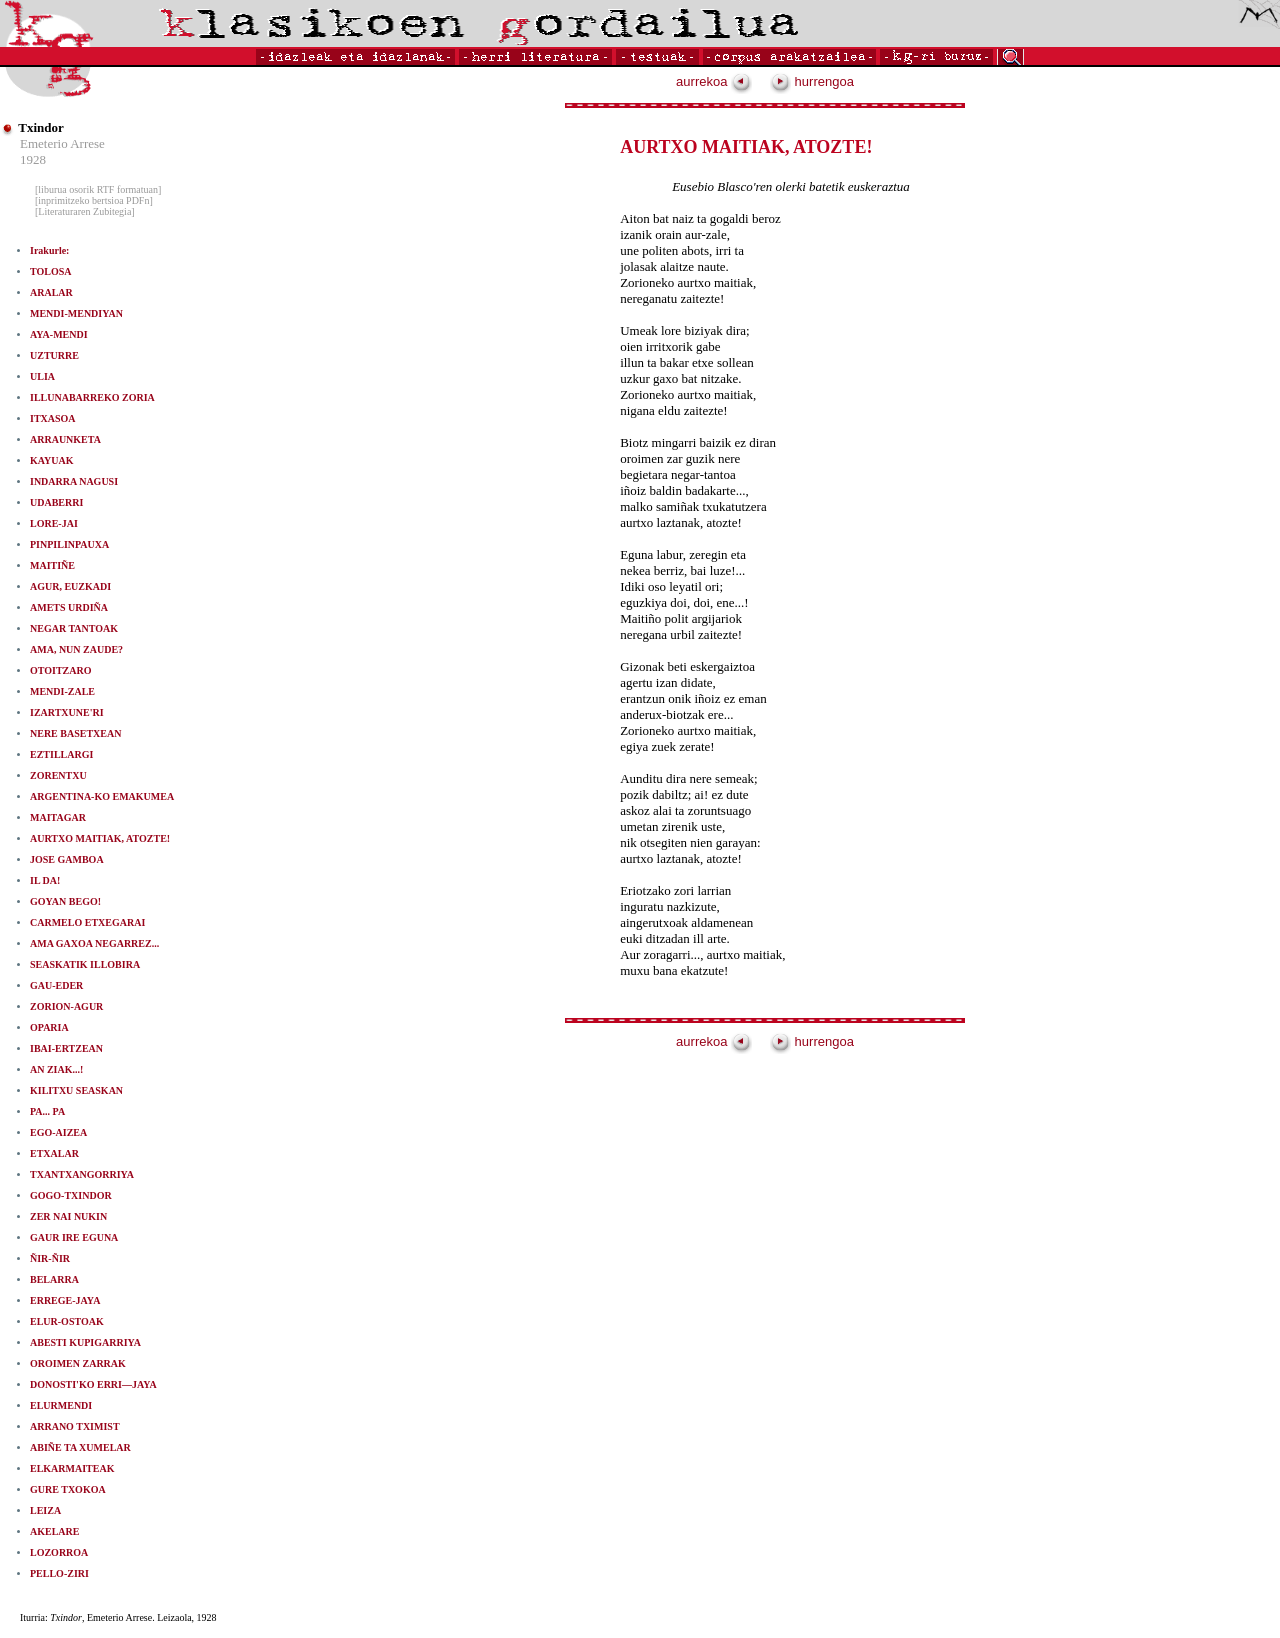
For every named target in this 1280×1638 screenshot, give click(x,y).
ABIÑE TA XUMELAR (80, 1447)
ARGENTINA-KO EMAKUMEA (102, 796)
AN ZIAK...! (56, 1069)
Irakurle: (49, 250)
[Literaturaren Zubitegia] (85, 211)
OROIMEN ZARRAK (78, 1363)
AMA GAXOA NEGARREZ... (94, 943)
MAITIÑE (52, 565)
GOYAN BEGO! (65, 901)
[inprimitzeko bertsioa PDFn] (94, 200)
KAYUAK (52, 460)
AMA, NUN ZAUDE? (76, 649)
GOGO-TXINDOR (71, 1195)
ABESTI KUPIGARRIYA (85, 1342)
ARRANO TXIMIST (75, 1426)
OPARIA (49, 1027)
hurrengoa (812, 81)
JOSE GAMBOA (67, 859)
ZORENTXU (58, 775)
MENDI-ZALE (62, 691)
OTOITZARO (61, 670)
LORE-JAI (54, 523)
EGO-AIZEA (58, 1132)
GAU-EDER (56, 985)
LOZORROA (59, 1552)
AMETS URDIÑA (69, 607)
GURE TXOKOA (68, 1489)
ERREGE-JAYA (65, 1300)
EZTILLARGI (61, 754)
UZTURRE (54, 355)
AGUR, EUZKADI (70, 586)
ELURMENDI (61, 1405)
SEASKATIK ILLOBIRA (85, 964)
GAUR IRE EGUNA (74, 1237)
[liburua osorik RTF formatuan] (98, 189)
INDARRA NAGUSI (74, 481)
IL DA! (45, 880)
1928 (33, 159)
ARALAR (51, 292)
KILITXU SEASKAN (76, 1090)
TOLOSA (51, 271)
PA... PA (47, 1111)
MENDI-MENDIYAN (76, 313)
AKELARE (54, 1531)
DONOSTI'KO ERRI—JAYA (93, 1384)
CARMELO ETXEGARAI (87, 922)
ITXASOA (53, 418)
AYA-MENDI (59, 334)
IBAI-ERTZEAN (66, 1048)
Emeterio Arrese (62, 143)
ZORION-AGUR (66, 1006)
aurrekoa (714, 81)
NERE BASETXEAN (75, 733)
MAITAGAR (58, 817)
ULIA (42, 376)
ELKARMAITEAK (72, 1468)
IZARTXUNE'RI (67, 712)
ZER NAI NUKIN (68, 1216)
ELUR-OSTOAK (67, 1321)
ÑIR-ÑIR (50, 1258)
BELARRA (54, 1279)
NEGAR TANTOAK (74, 628)
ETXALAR (54, 1153)
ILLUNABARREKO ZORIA (92, 397)
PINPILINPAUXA (69, 544)
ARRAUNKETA (65, 439)
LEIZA (45, 1510)
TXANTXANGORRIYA (82, 1174)
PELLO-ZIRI (59, 1573)
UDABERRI (56, 502)
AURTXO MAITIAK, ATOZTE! (100, 838)
